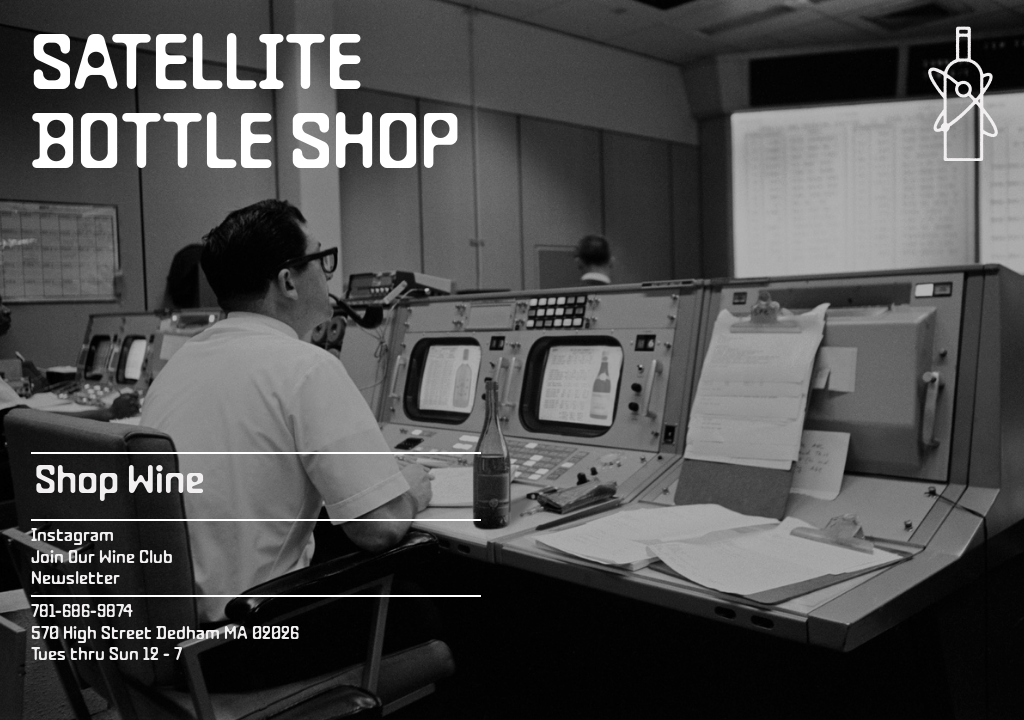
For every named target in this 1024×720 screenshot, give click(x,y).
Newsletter (75, 579)
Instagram (72, 536)
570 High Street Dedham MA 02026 (165, 634)
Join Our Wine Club (102, 558)
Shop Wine (119, 483)
